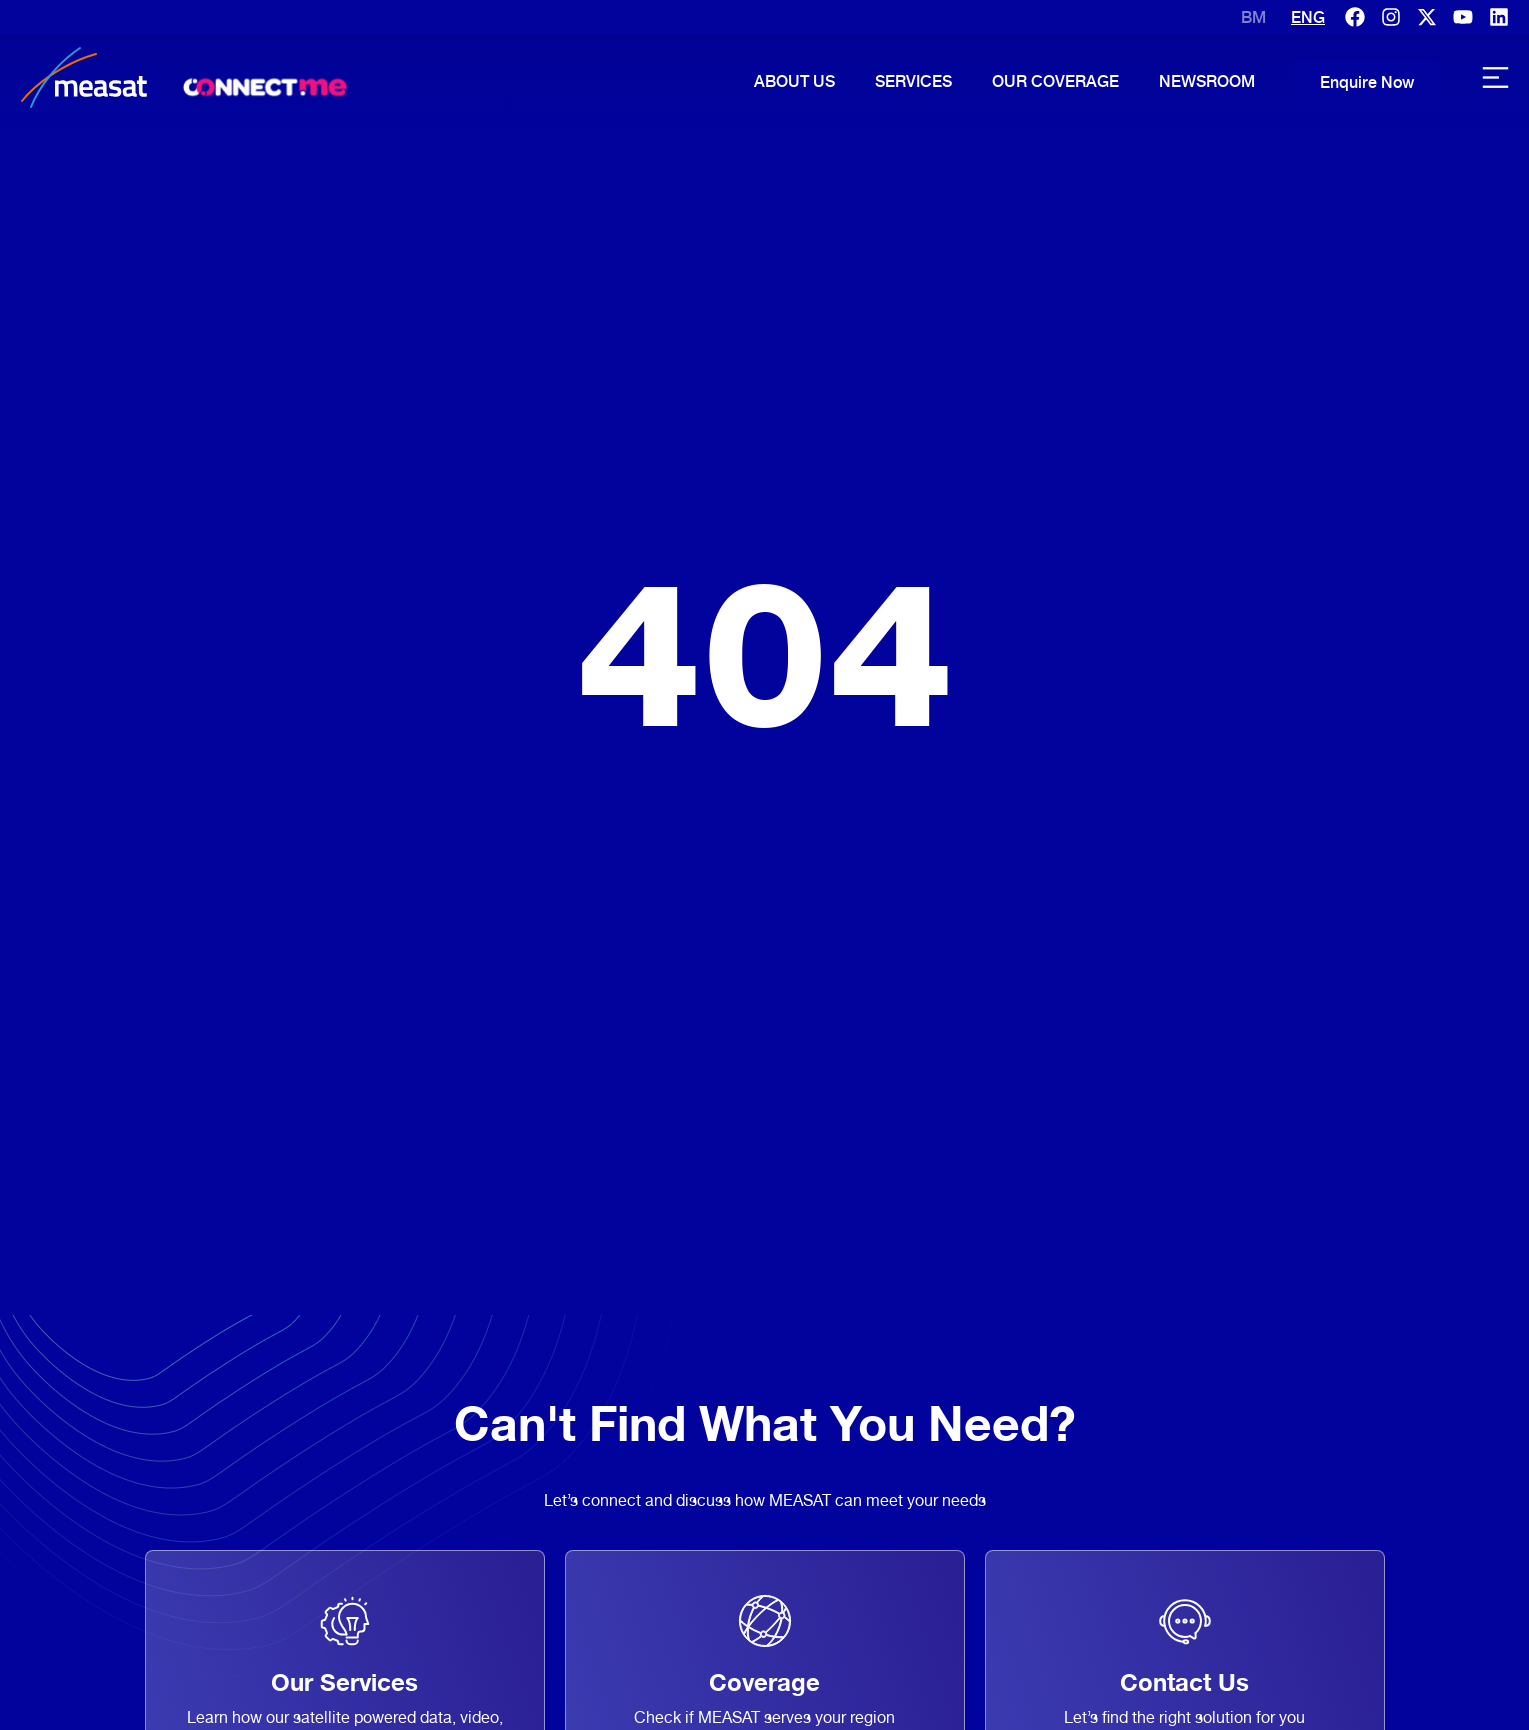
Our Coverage (1055, 81)
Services (913, 81)
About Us (794, 81)
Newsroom (1207, 81)
